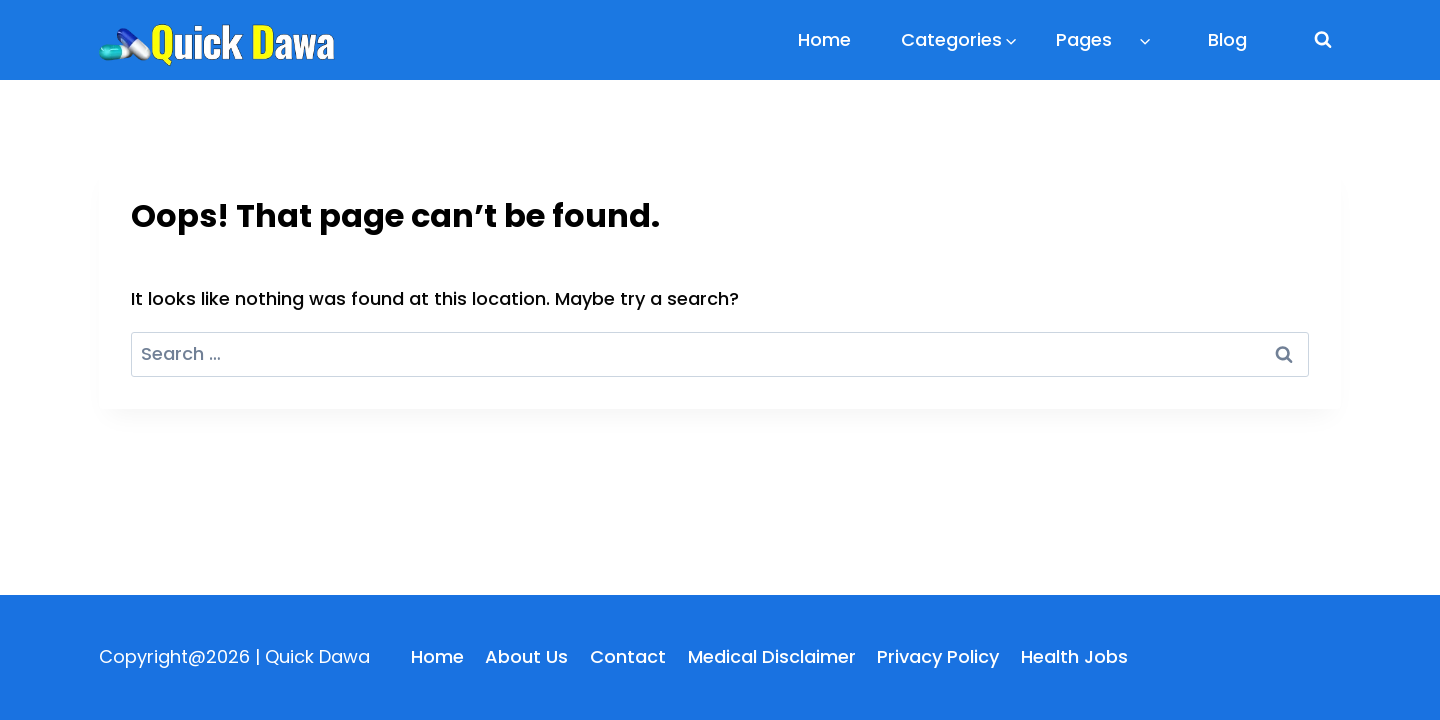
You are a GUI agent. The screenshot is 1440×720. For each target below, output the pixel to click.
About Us (526, 656)
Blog (1227, 39)
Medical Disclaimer (772, 656)
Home (824, 39)
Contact (628, 656)
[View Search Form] (1323, 40)
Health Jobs (1074, 656)
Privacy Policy (938, 656)
